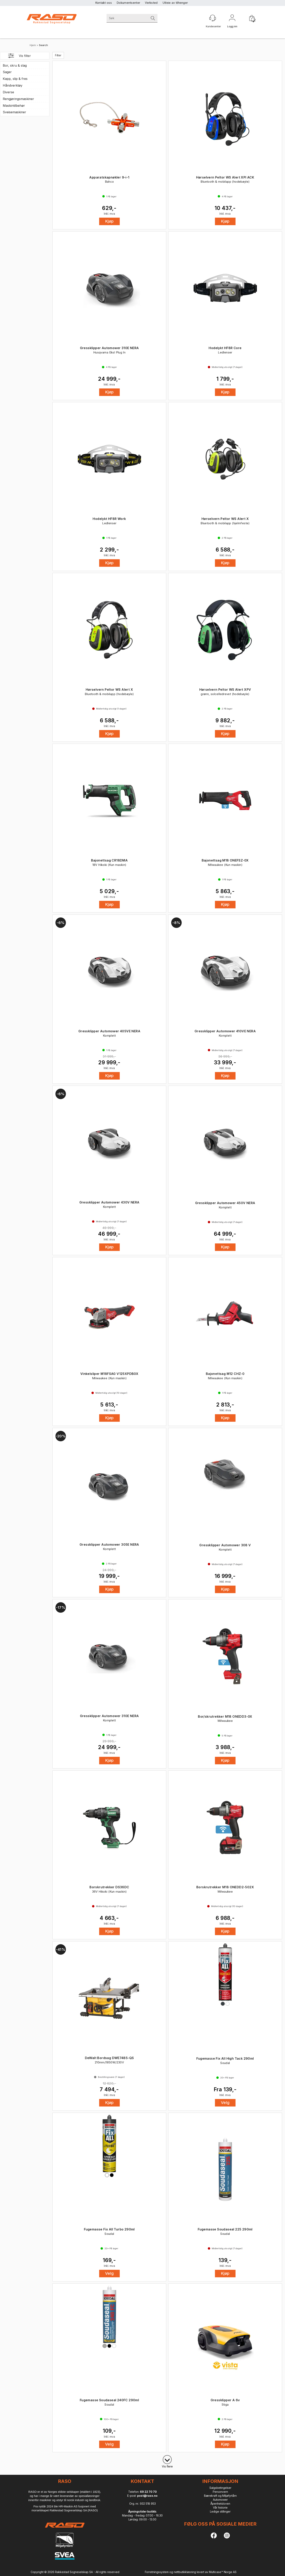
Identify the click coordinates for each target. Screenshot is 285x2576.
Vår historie (220, 2507)
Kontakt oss (103, 3)
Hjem (33, 45)
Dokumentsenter (128, 3)
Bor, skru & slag (15, 65)
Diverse (8, 92)
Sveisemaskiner (14, 112)
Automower (220, 2499)
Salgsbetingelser (220, 2487)
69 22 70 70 (148, 2491)
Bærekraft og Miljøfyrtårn (220, 2495)
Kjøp (109, 221)
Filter (58, 55)
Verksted (151, 3)
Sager (7, 72)
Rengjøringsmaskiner (18, 99)
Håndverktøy (12, 85)
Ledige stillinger (220, 2511)
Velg (225, 2102)
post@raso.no (147, 2495)
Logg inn (232, 18)
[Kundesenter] (212, 18)
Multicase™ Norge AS (223, 2572)
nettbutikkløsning (185, 2572)
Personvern (220, 2491)
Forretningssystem (157, 2572)
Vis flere (167, 2466)
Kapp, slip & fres (15, 79)
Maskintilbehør (14, 106)
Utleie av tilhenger (175, 3)
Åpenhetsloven (220, 2503)
